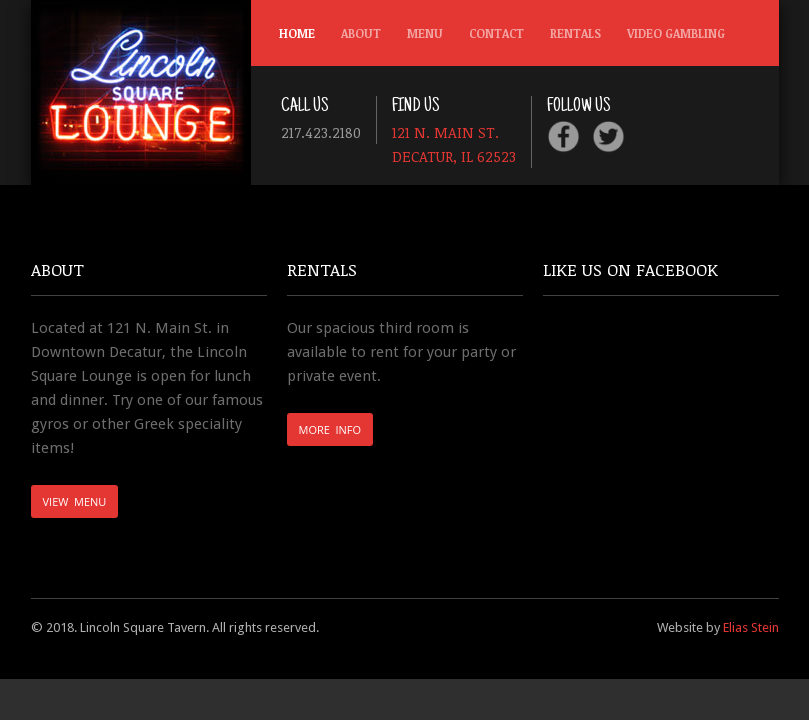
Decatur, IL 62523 (454, 156)
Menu (425, 33)
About (361, 33)
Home (297, 33)
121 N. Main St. (447, 132)
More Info (330, 429)
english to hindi (291, 509)
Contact (496, 33)
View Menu (75, 501)
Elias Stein (751, 627)
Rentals (575, 33)
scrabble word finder (292, 480)
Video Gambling (676, 33)
